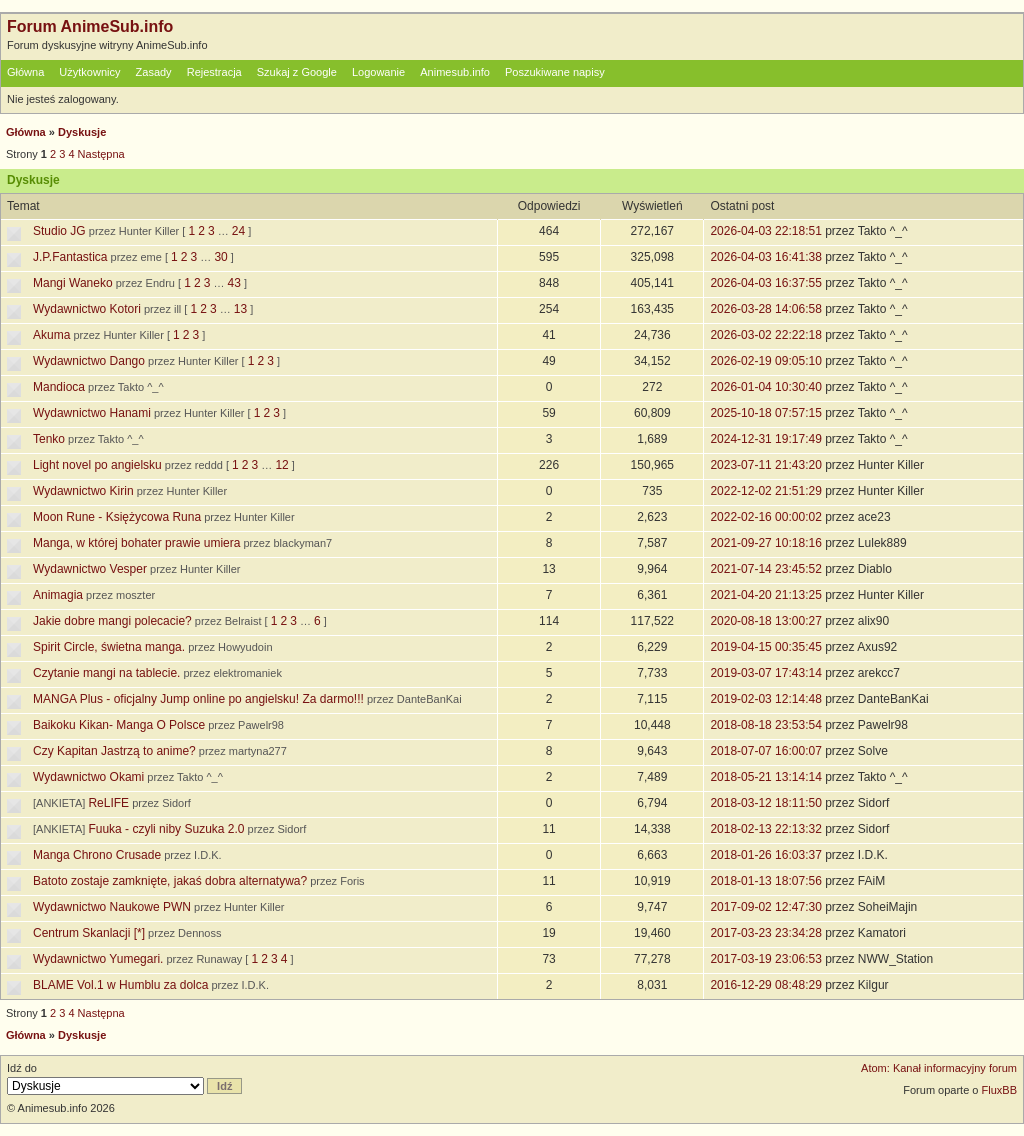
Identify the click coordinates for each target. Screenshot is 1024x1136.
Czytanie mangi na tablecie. (106, 673)
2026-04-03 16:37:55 (765, 283)
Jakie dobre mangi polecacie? (112, 621)
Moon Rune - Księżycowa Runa (117, 517)
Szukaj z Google (297, 72)
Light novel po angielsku (97, 465)
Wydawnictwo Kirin (83, 491)
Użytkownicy (89, 72)
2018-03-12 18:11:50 (765, 803)
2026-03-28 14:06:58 (765, 309)
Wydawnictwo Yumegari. (98, 959)
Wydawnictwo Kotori (87, 309)
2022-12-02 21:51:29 (765, 491)
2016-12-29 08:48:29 (765, 985)
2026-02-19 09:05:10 (765, 361)
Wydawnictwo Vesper (90, 569)
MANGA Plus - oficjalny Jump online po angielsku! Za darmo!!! (198, 699)
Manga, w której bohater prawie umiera (136, 543)
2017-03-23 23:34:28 (765, 933)
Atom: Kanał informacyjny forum (939, 1068)
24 (238, 231)
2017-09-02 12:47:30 (765, 907)
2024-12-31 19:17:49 (765, 439)
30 (220, 257)
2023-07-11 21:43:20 (765, 465)
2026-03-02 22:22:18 (765, 335)
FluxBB (999, 1090)
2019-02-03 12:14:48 (765, 699)
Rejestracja (214, 72)
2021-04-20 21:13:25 (765, 595)
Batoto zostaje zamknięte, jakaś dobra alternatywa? (170, 881)
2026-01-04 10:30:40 (765, 387)
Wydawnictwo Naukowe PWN (112, 907)
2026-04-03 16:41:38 (765, 257)
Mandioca (59, 387)
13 (240, 309)
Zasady (154, 72)
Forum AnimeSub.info (90, 26)
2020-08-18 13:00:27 (765, 621)
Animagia (58, 595)
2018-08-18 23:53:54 (765, 725)
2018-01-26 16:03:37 (765, 855)
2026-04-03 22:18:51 (765, 231)
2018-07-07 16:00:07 (765, 751)
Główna (25, 72)
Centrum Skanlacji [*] (89, 933)
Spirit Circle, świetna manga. (109, 647)
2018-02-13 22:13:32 (765, 829)
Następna (101, 154)
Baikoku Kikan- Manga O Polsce (119, 725)
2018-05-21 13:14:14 (765, 777)
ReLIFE (108, 803)
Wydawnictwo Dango (89, 361)
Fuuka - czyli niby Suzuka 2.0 (166, 829)
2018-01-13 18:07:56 (765, 881)
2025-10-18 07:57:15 (765, 413)
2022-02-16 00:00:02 (765, 517)
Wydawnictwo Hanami (92, 413)
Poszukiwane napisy (555, 72)
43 (233, 283)
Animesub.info (455, 72)
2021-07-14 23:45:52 (765, 569)
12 (281, 465)
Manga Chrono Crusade (97, 855)
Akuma (51, 335)
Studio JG (59, 231)
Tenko (49, 439)
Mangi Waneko (73, 283)
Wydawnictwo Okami (88, 777)
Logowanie (378, 72)
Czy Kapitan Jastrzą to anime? (114, 751)
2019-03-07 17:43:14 (765, 673)
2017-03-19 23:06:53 (765, 959)
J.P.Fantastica (70, 257)
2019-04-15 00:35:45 (765, 647)
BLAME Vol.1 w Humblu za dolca (120, 985)
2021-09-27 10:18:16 (765, 543)
